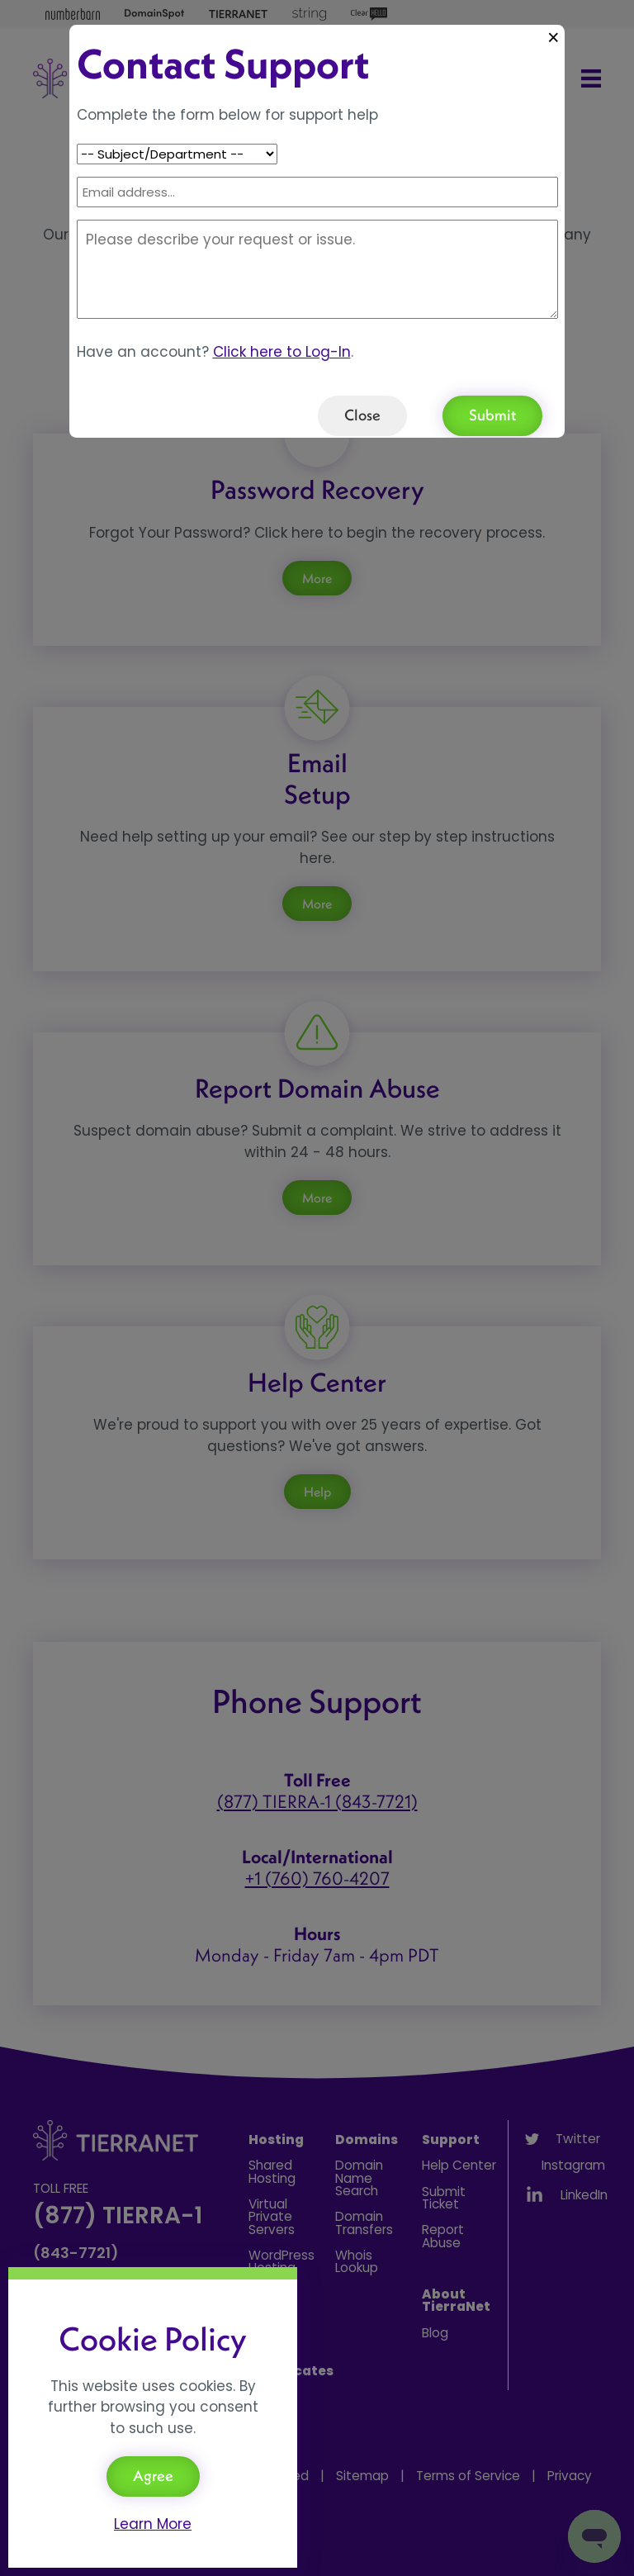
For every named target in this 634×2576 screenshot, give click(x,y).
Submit (492, 415)
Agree (153, 2475)
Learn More (153, 2524)
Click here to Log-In (282, 352)
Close (362, 415)
